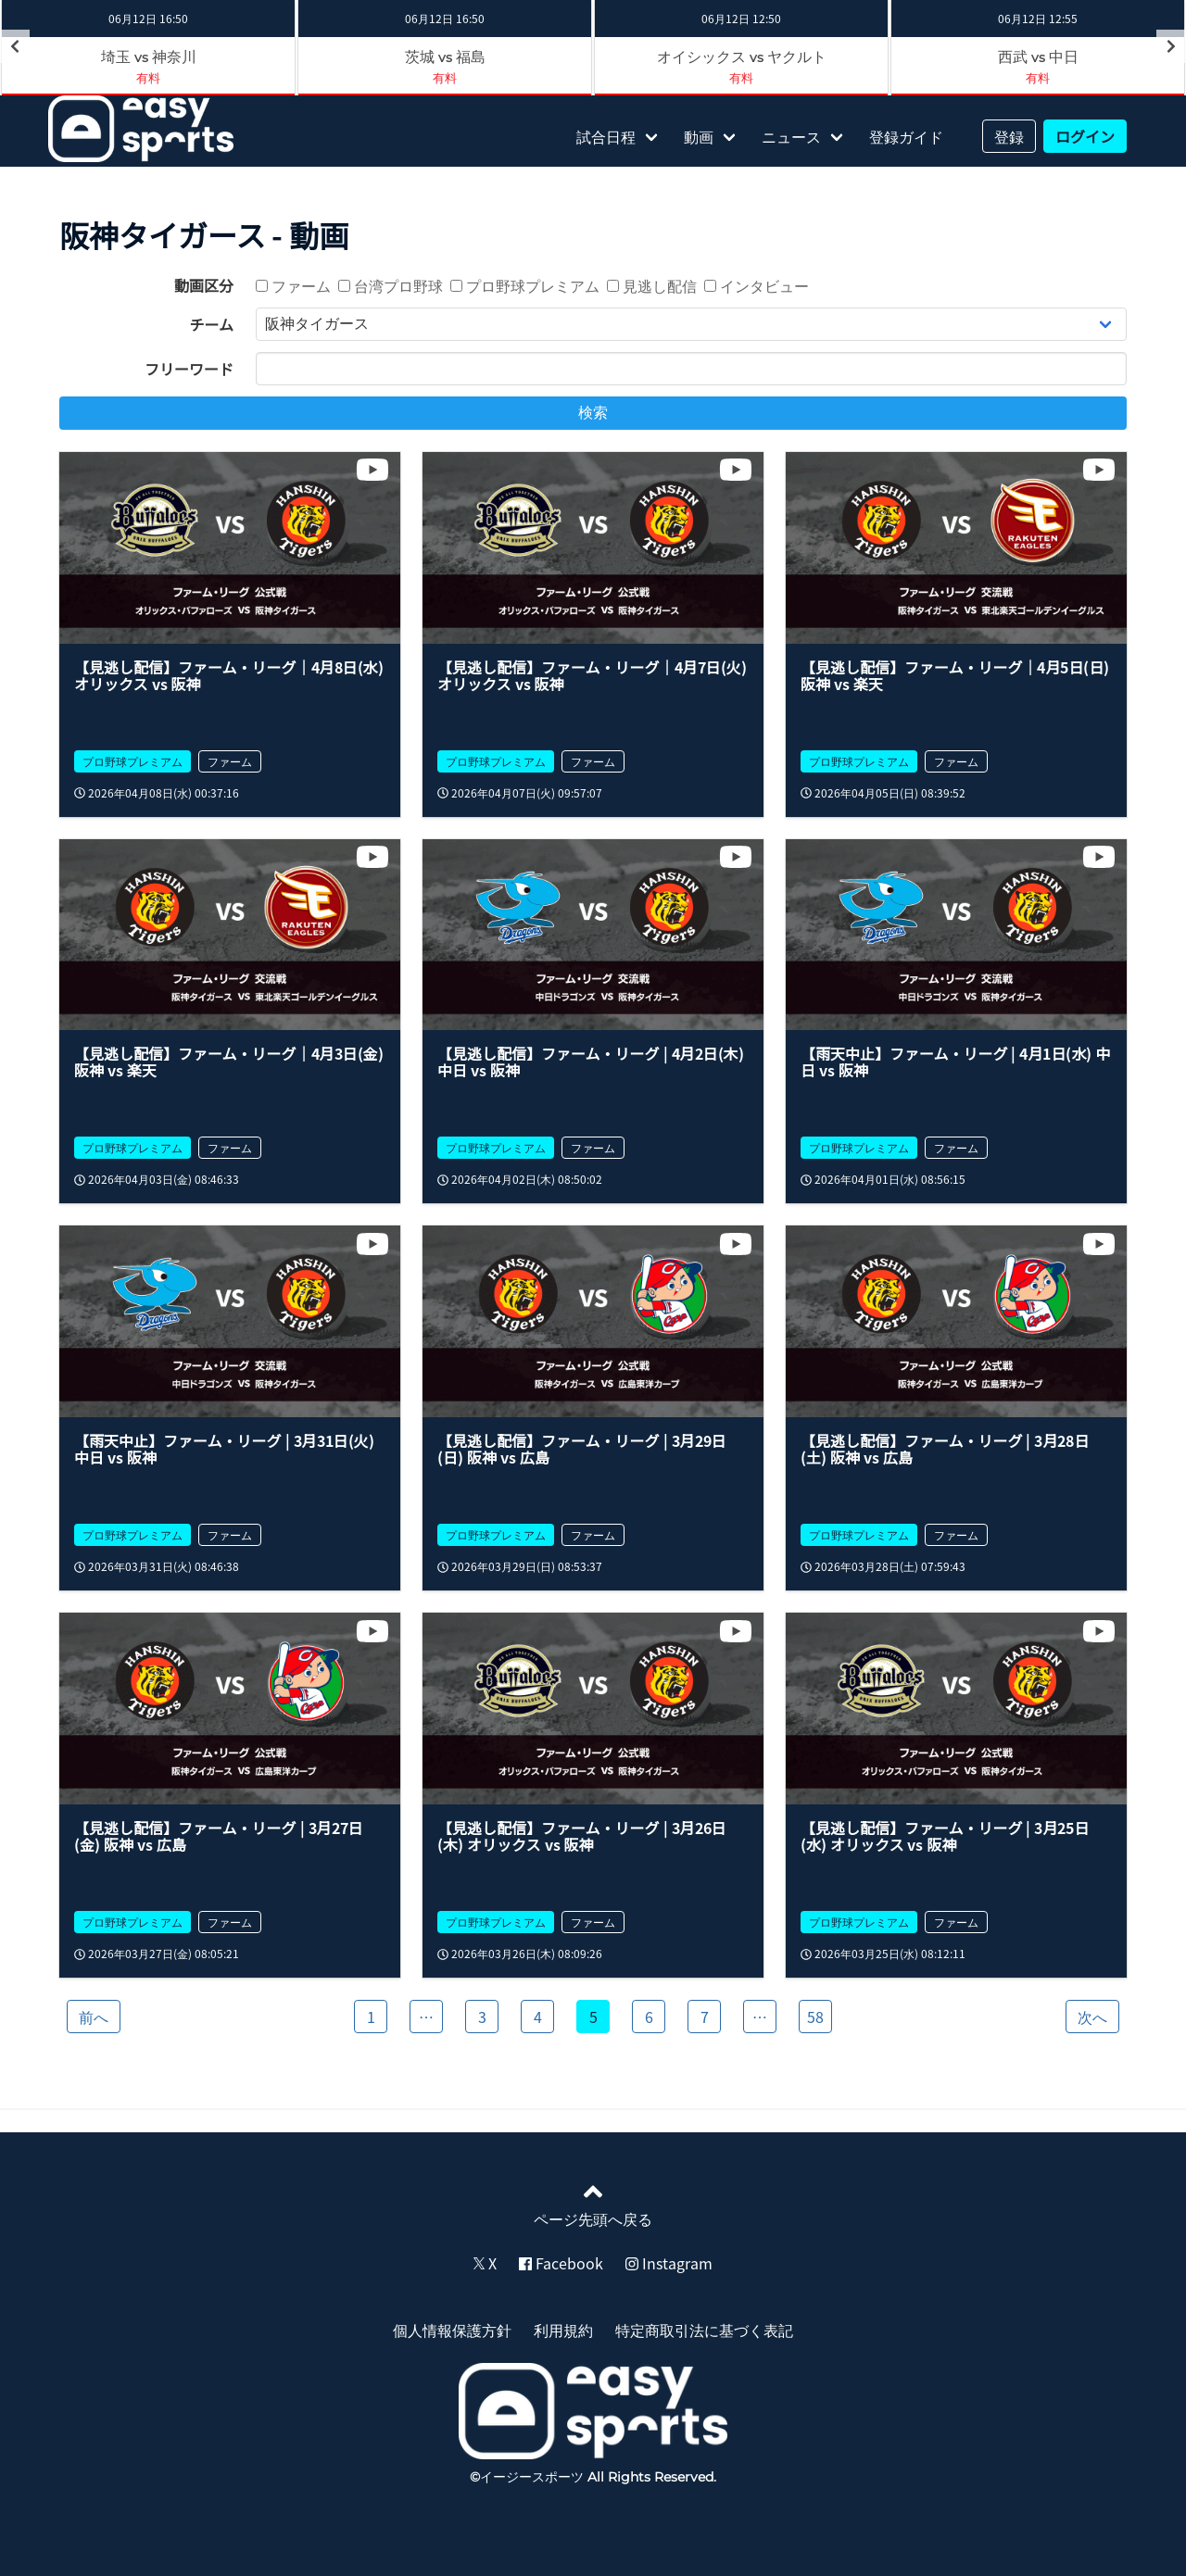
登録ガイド (906, 136)
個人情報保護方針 (452, 2329)
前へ (93, 2016)
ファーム (293, 285)
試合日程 (606, 136)
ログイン (1085, 136)
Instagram (669, 2263)
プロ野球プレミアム (524, 285)
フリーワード (189, 369)
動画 (698, 136)
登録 (1009, 136)
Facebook (561, 2263)
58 (815, 2016)
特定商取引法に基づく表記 (704, 2329)
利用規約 (563, 2329)
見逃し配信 (652, 285)
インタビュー (756, 285)
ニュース (791, 136)
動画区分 (203, 285)
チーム (211, 324)
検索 (593, 412)
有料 (148, 77)
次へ (1092, 2016)
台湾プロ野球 (390, 285)
